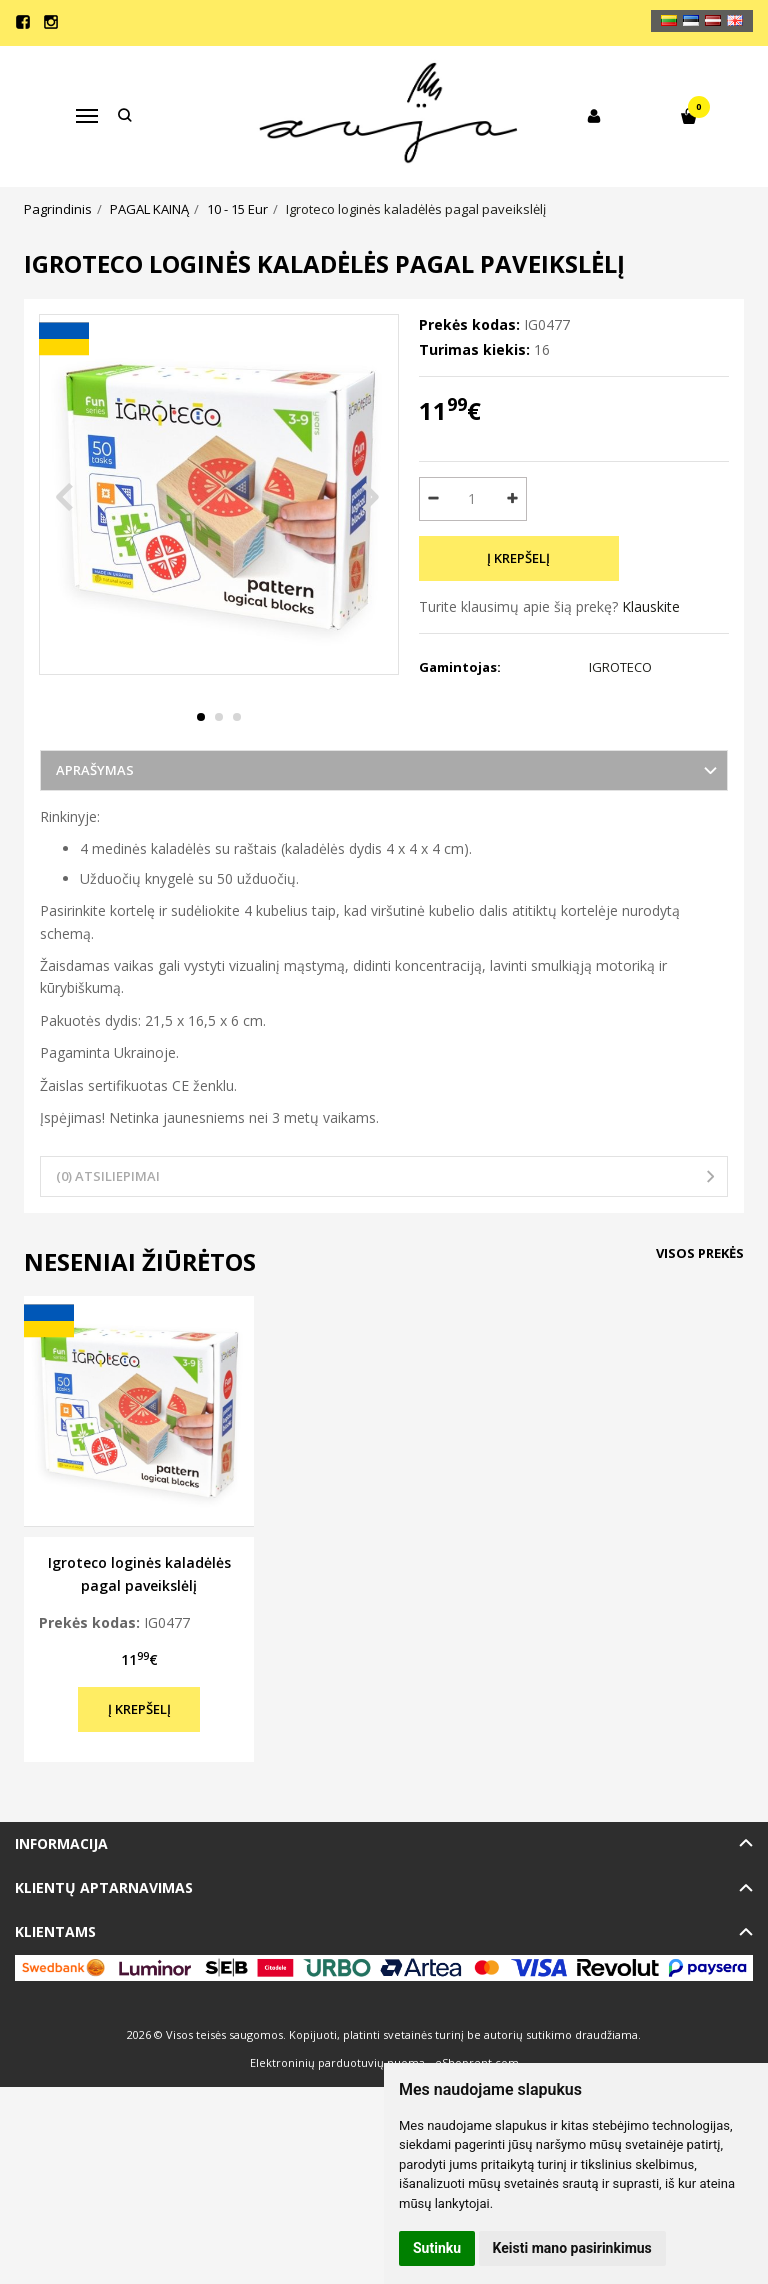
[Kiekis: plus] (512, 499)
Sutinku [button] (437, 2248)
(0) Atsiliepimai (108, 1222)
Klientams (55, 1977)
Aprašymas (95, 816)
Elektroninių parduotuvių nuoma (337, 2108)
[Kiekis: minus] (433, 499)
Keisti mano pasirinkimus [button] (572, 2248)
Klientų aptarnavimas (104, 1933)
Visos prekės (700, 1298)
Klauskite (651, 606)
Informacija (61, 1888)
